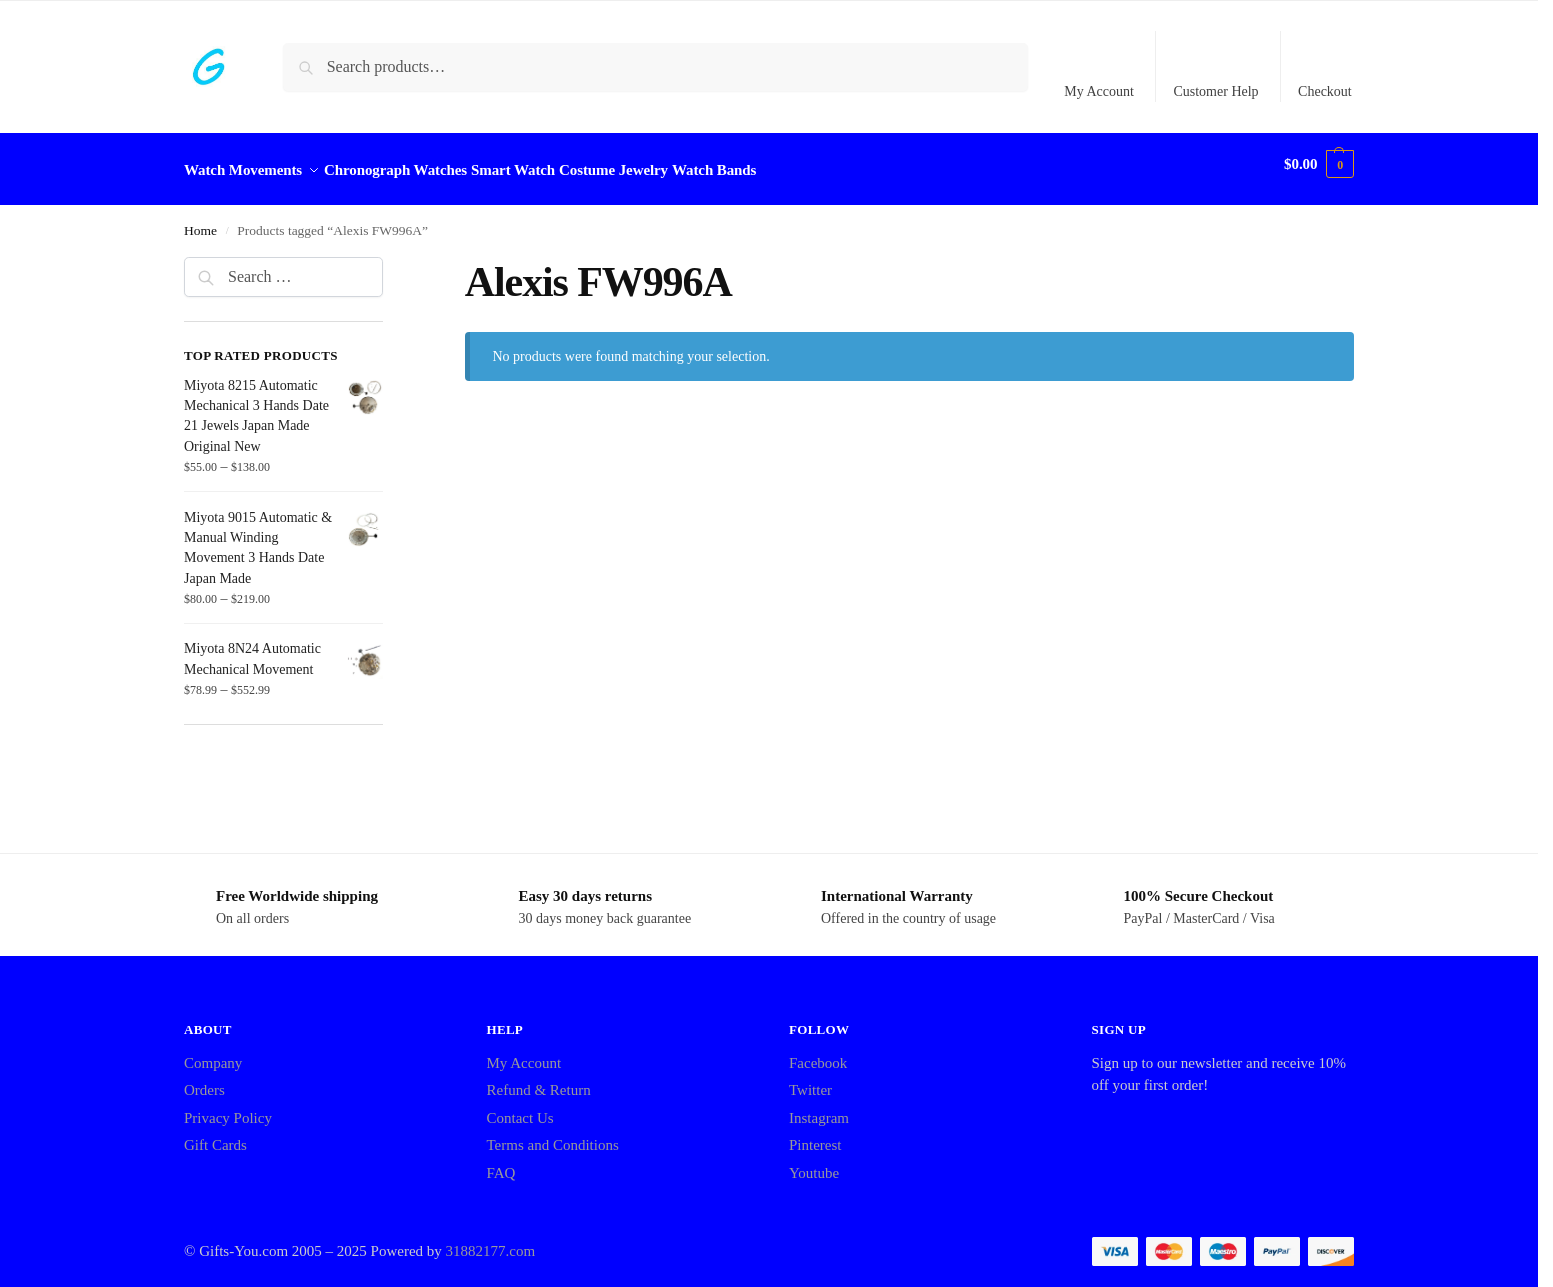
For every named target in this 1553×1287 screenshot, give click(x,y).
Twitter (810, 1079)
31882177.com (491, 1240)
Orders (204, 1079)
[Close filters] (389, 258)
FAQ (501, 1162)
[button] (1319, 164)
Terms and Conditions (553, 1134)
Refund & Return (539, 1079)
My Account (1099, 91)
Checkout (1325, 91)
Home (200, 219)
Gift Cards (215, 1134)
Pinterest (815, 1134)
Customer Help (1215, 91)
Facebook (818, 1052)
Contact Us (520, 1107)
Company (213, 1052)
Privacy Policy (228, 1107)
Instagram (819, 1107)
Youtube (814, 1162)
